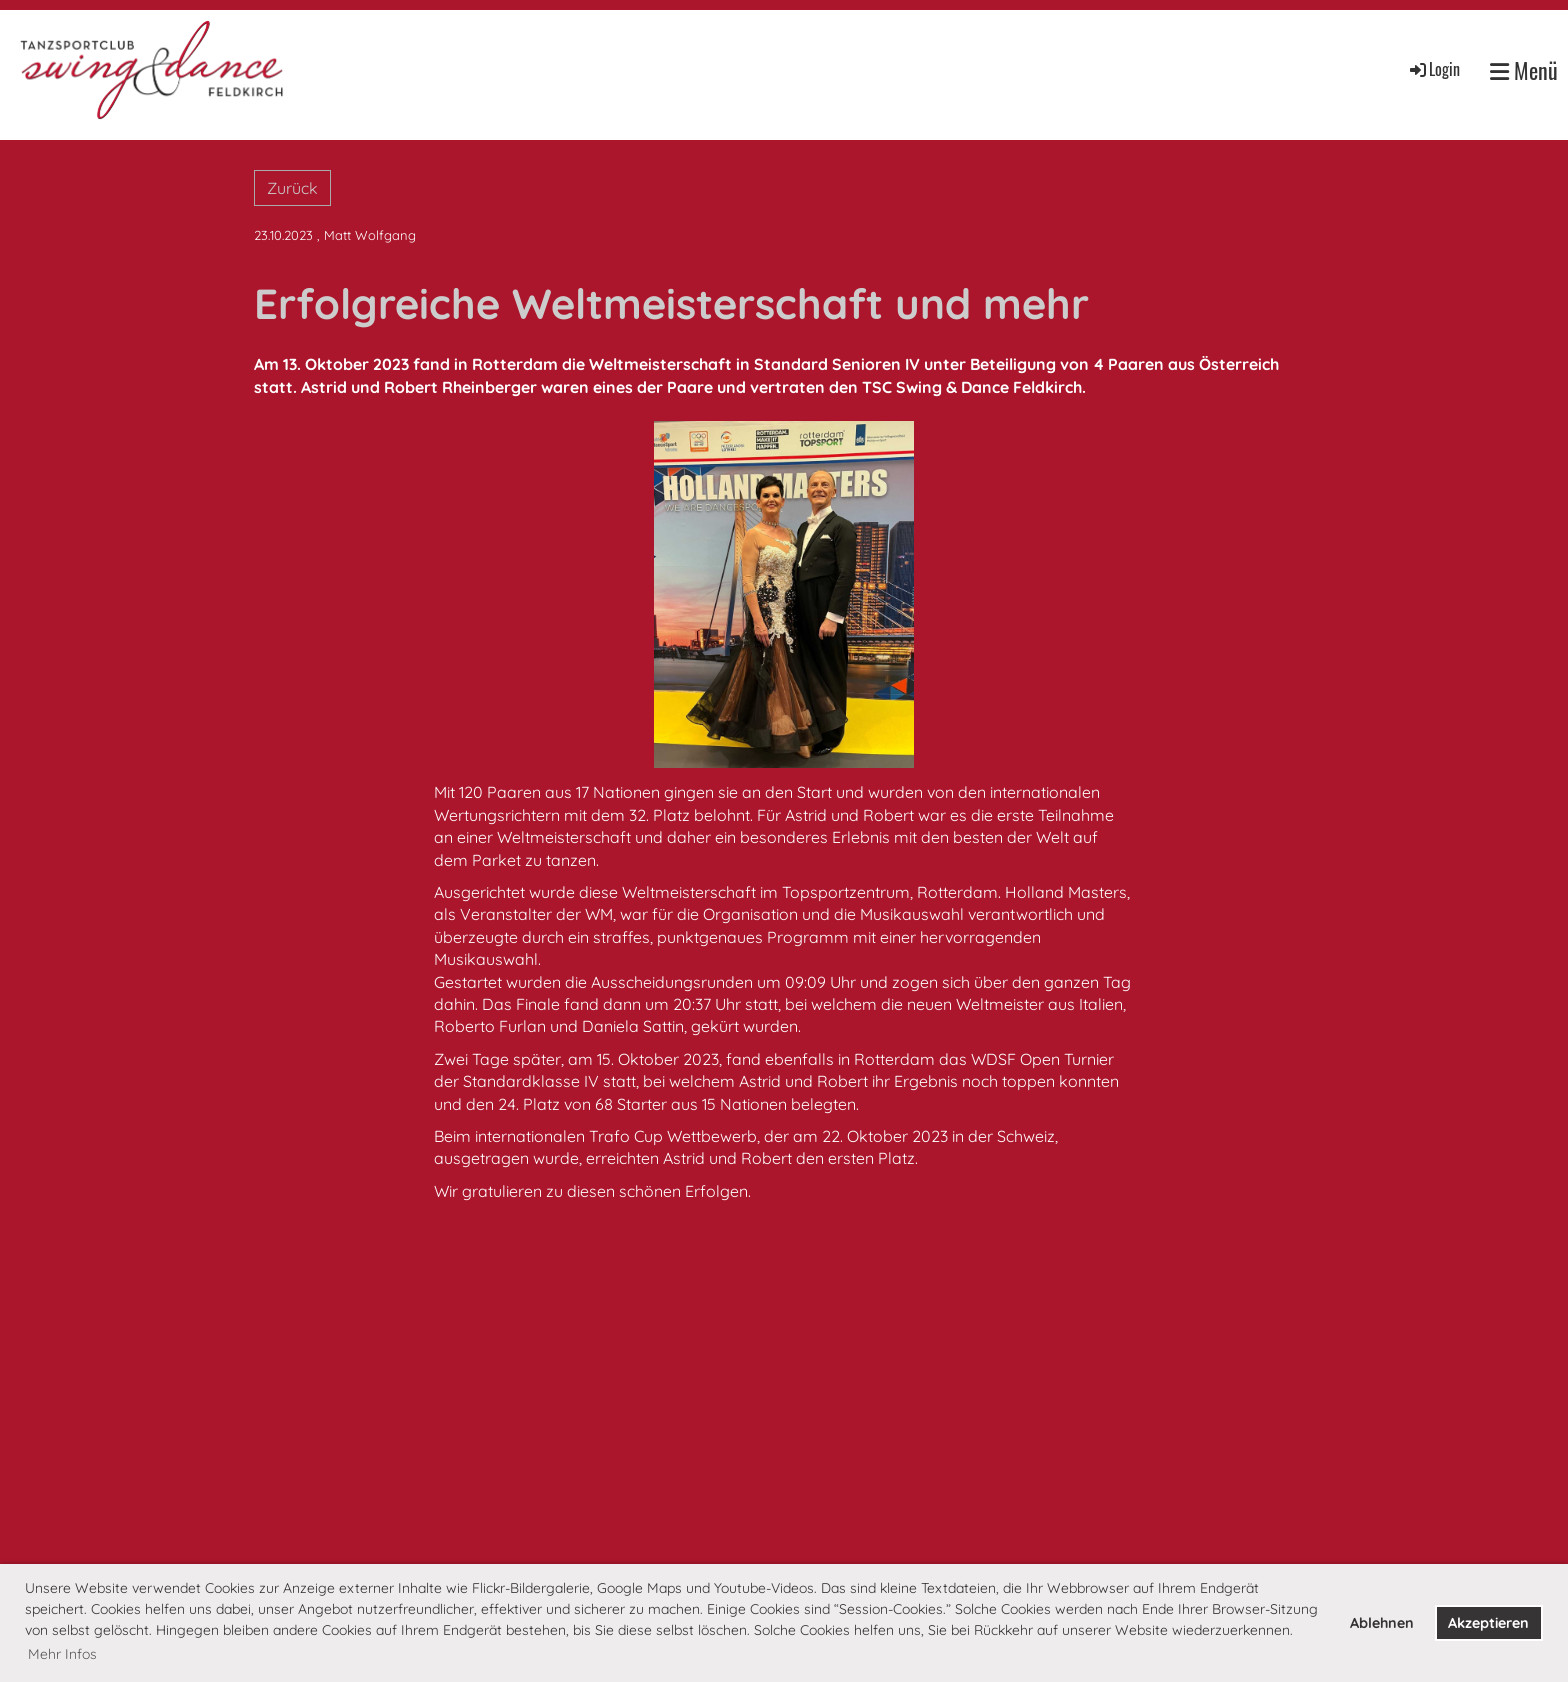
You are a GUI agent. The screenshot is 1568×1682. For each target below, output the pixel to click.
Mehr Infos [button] (62, 1654)
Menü (1524, 70)
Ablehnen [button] (1382, 1623)
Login (1433, 69)
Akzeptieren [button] (1488, 1623)
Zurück (292, 188)
